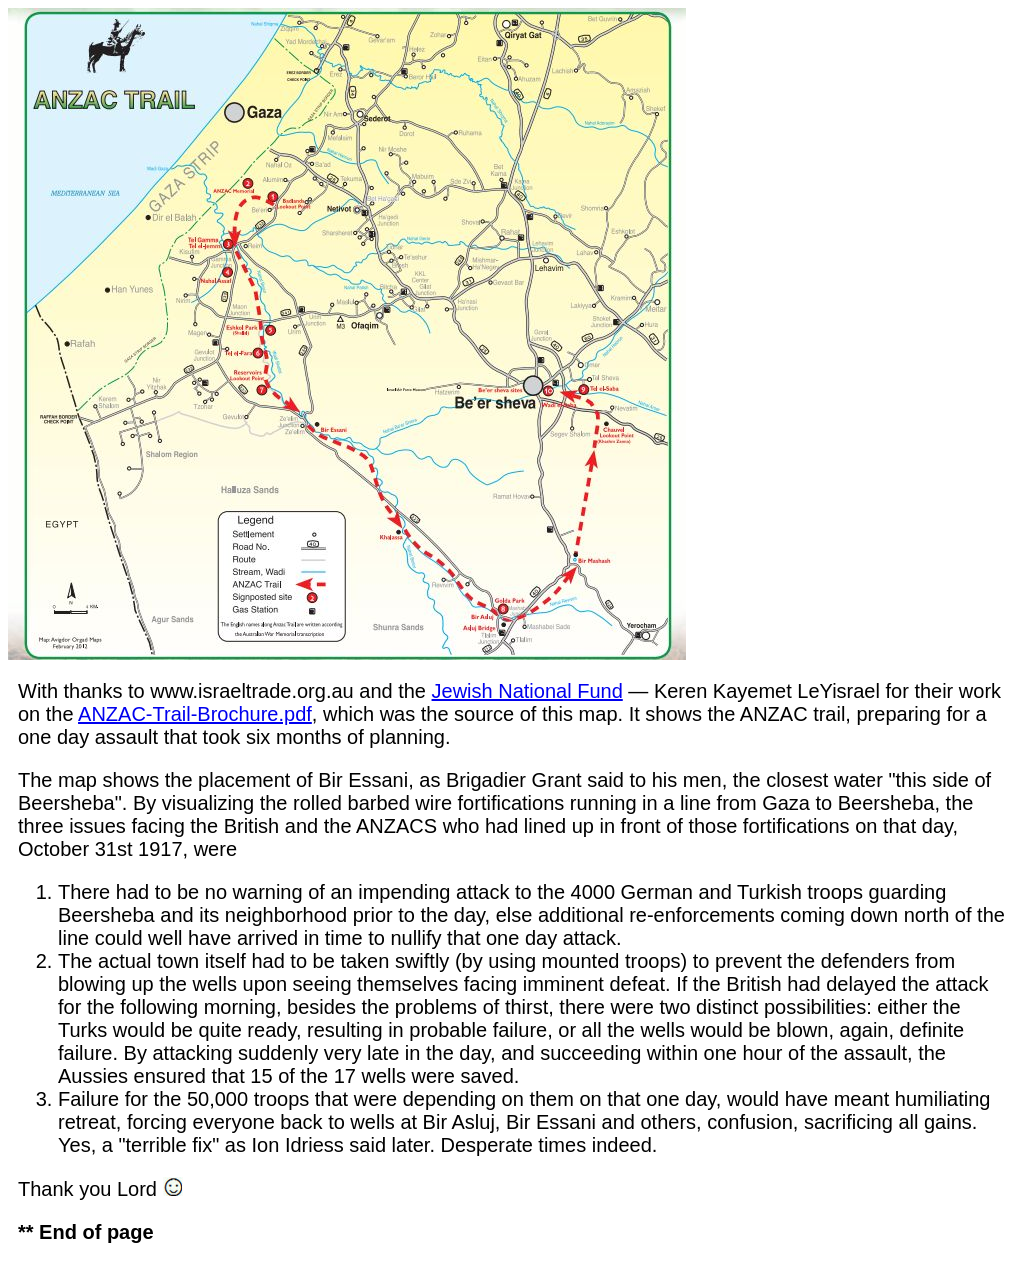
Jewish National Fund (527, 691)
